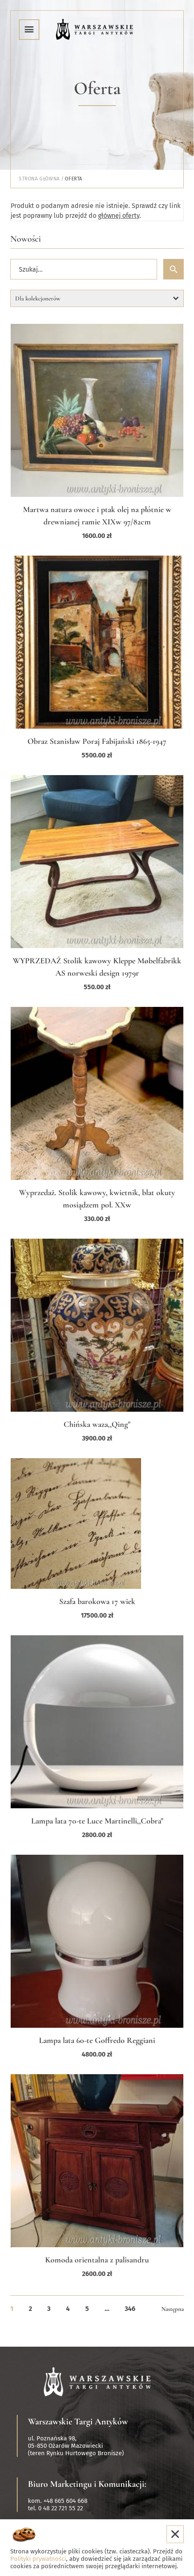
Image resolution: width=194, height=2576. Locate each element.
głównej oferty (118, 215)
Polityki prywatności (38, 2558)
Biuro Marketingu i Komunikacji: (87, 2484)
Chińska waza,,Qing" (97, 1424)
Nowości (25, 238)
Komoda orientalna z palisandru (97, 2260)
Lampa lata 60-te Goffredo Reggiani (97, 2040)
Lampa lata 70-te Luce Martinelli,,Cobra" (97, 1821)
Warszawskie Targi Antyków (78, 2421)
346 (130, 2309)
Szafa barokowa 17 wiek (97, 1602)
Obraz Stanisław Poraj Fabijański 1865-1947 (97, 741)
